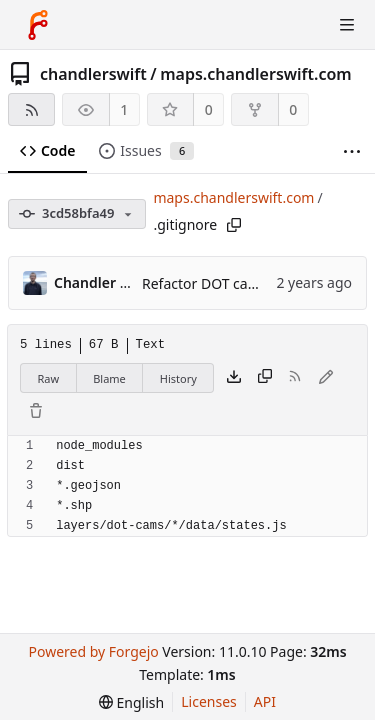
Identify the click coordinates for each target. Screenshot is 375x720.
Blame (109, 378)
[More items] (352, 151)
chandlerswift (93, 74)
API (265, 701)
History (178, 378)
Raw (49, 378)
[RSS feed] (31, 109)
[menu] (131, 702)
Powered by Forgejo (93, 651)
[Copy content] (265, 378)
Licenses (209, 701)
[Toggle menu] (347, 25)
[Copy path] (234, 225)
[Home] (38, 25)
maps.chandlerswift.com (256, 74)
